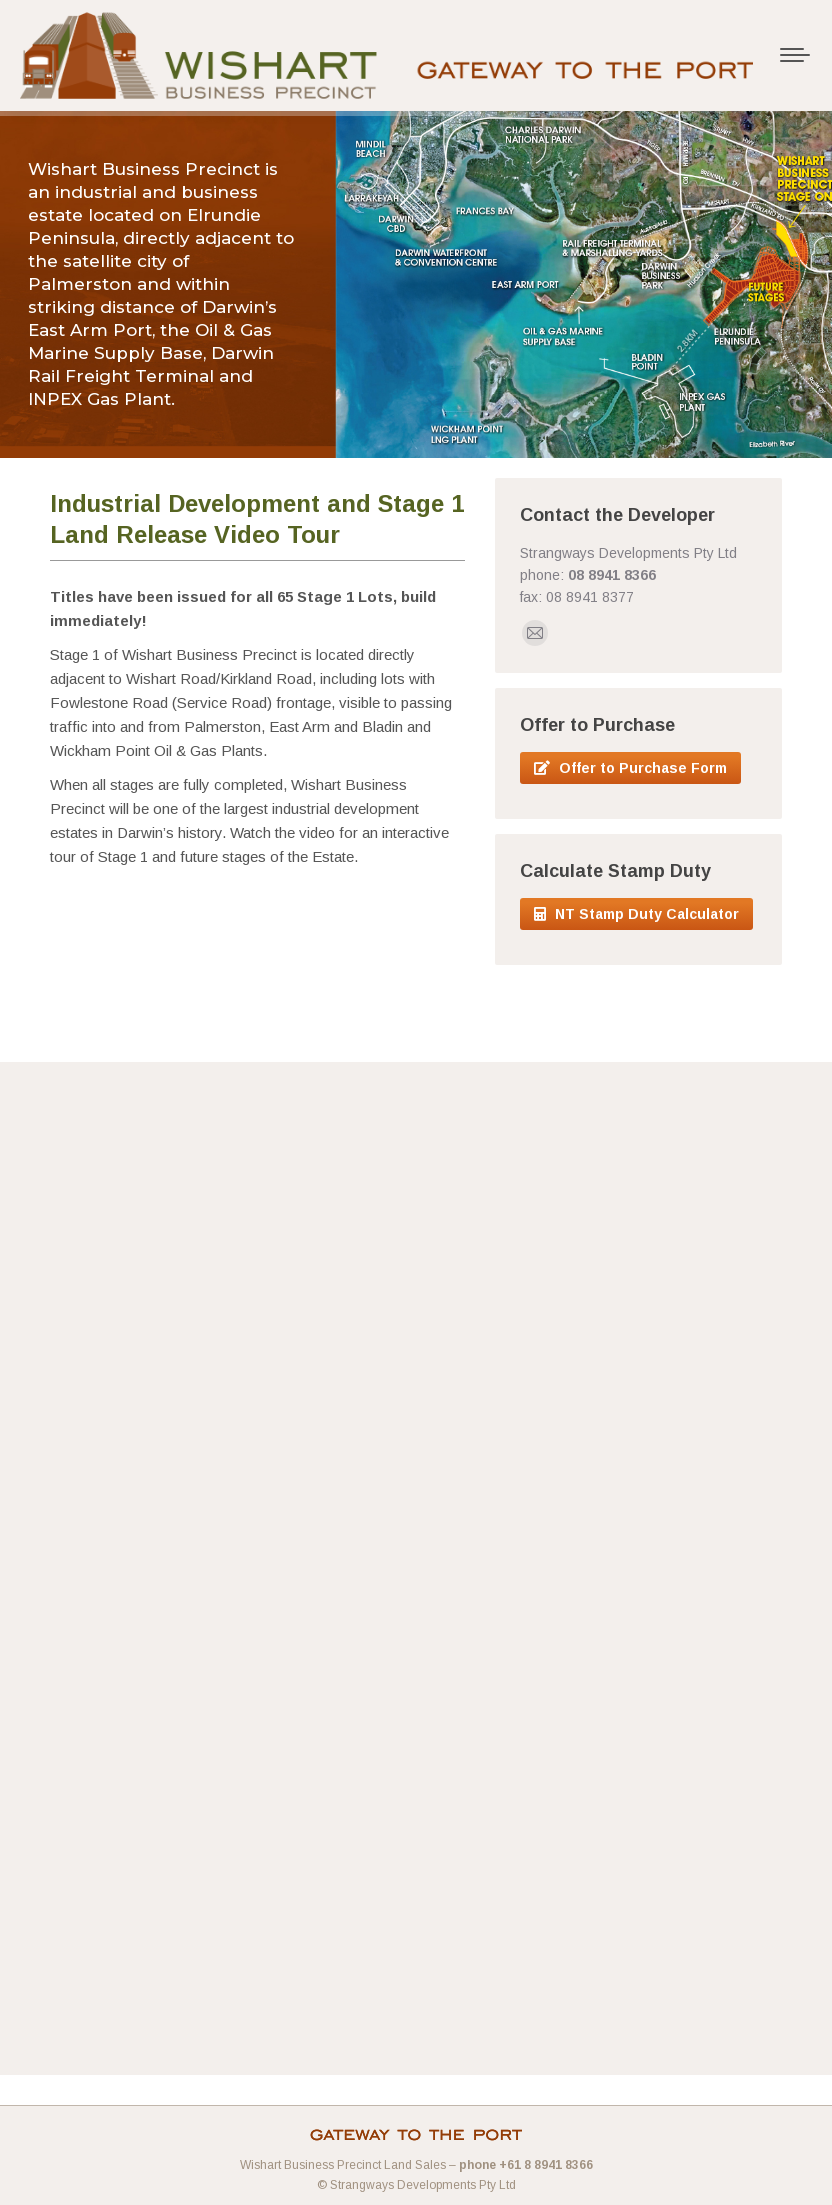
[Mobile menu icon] (795, 55)
